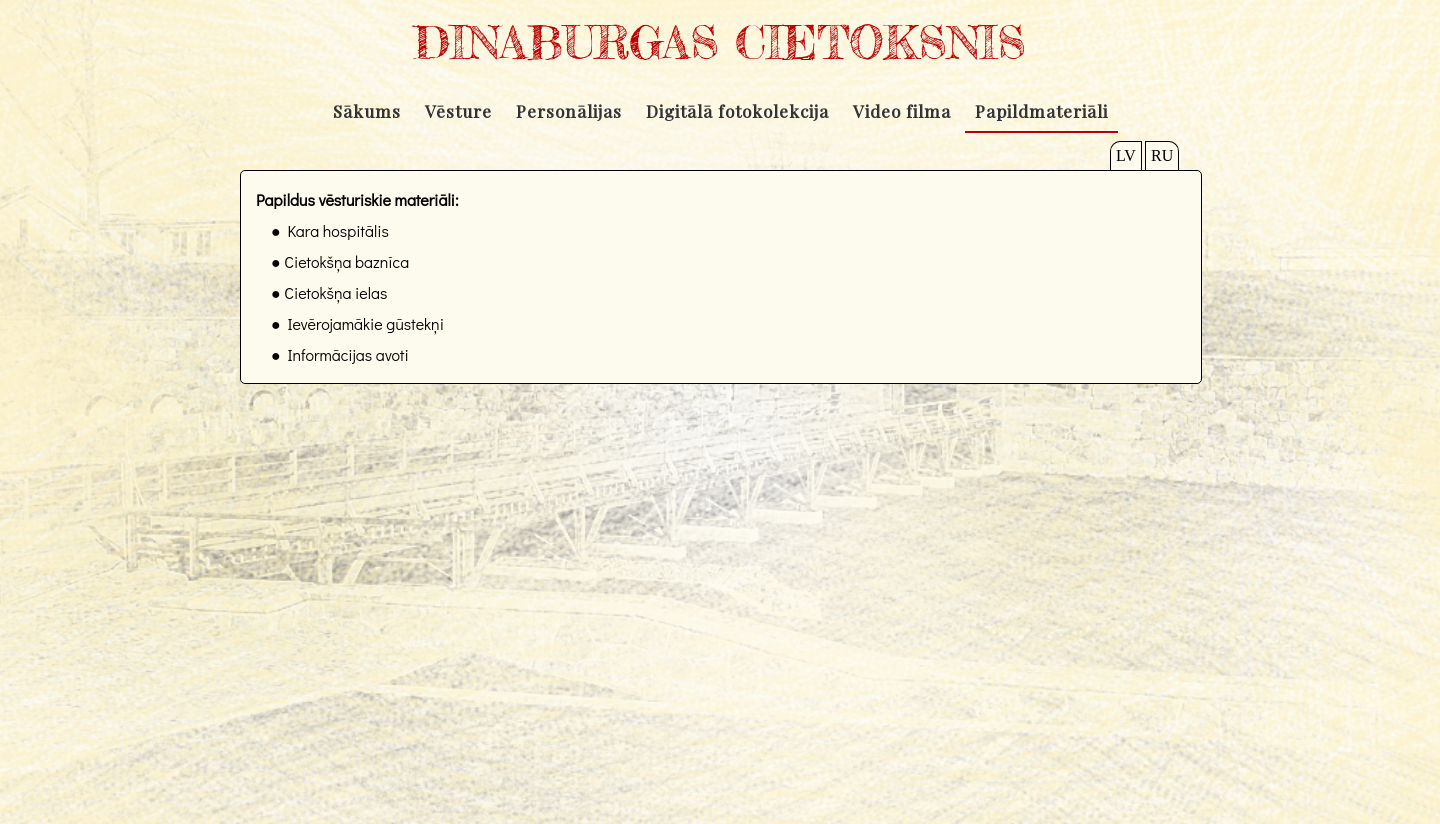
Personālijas (569, 111)
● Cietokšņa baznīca (340, 261)
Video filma (902, 111)
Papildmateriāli (1041, 111)
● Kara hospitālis (330, 230)
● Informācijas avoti (340, 354)
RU (1162, 155)
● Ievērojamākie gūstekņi (357, 323)
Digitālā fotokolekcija (737, 111)
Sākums (367, 111)
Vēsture (458, 111)
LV (1126, 155)
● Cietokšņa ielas (329, 292)
